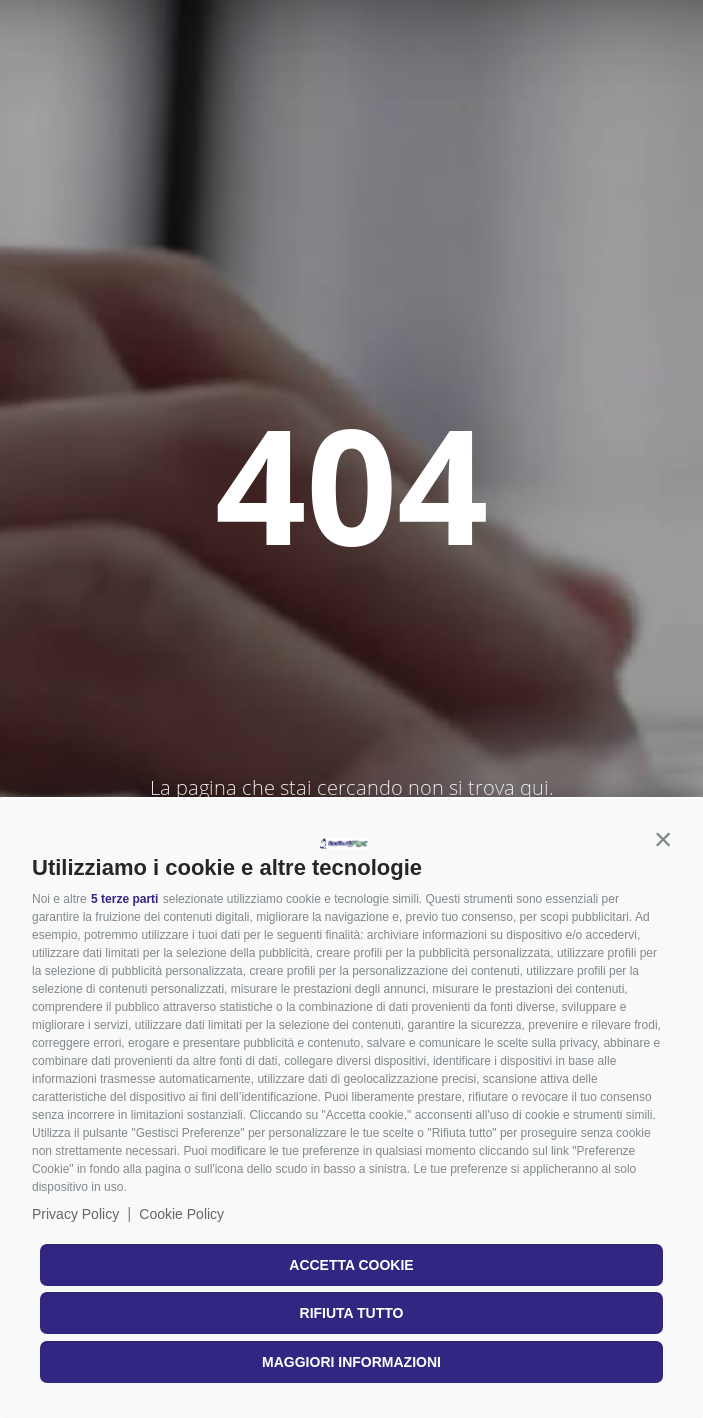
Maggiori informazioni (351, 1362)
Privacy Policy (75, 1214)
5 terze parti (124, 899)
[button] (663, 839)
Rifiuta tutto (352, 1313)
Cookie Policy (181, 1214)
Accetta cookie (351, 1265)
